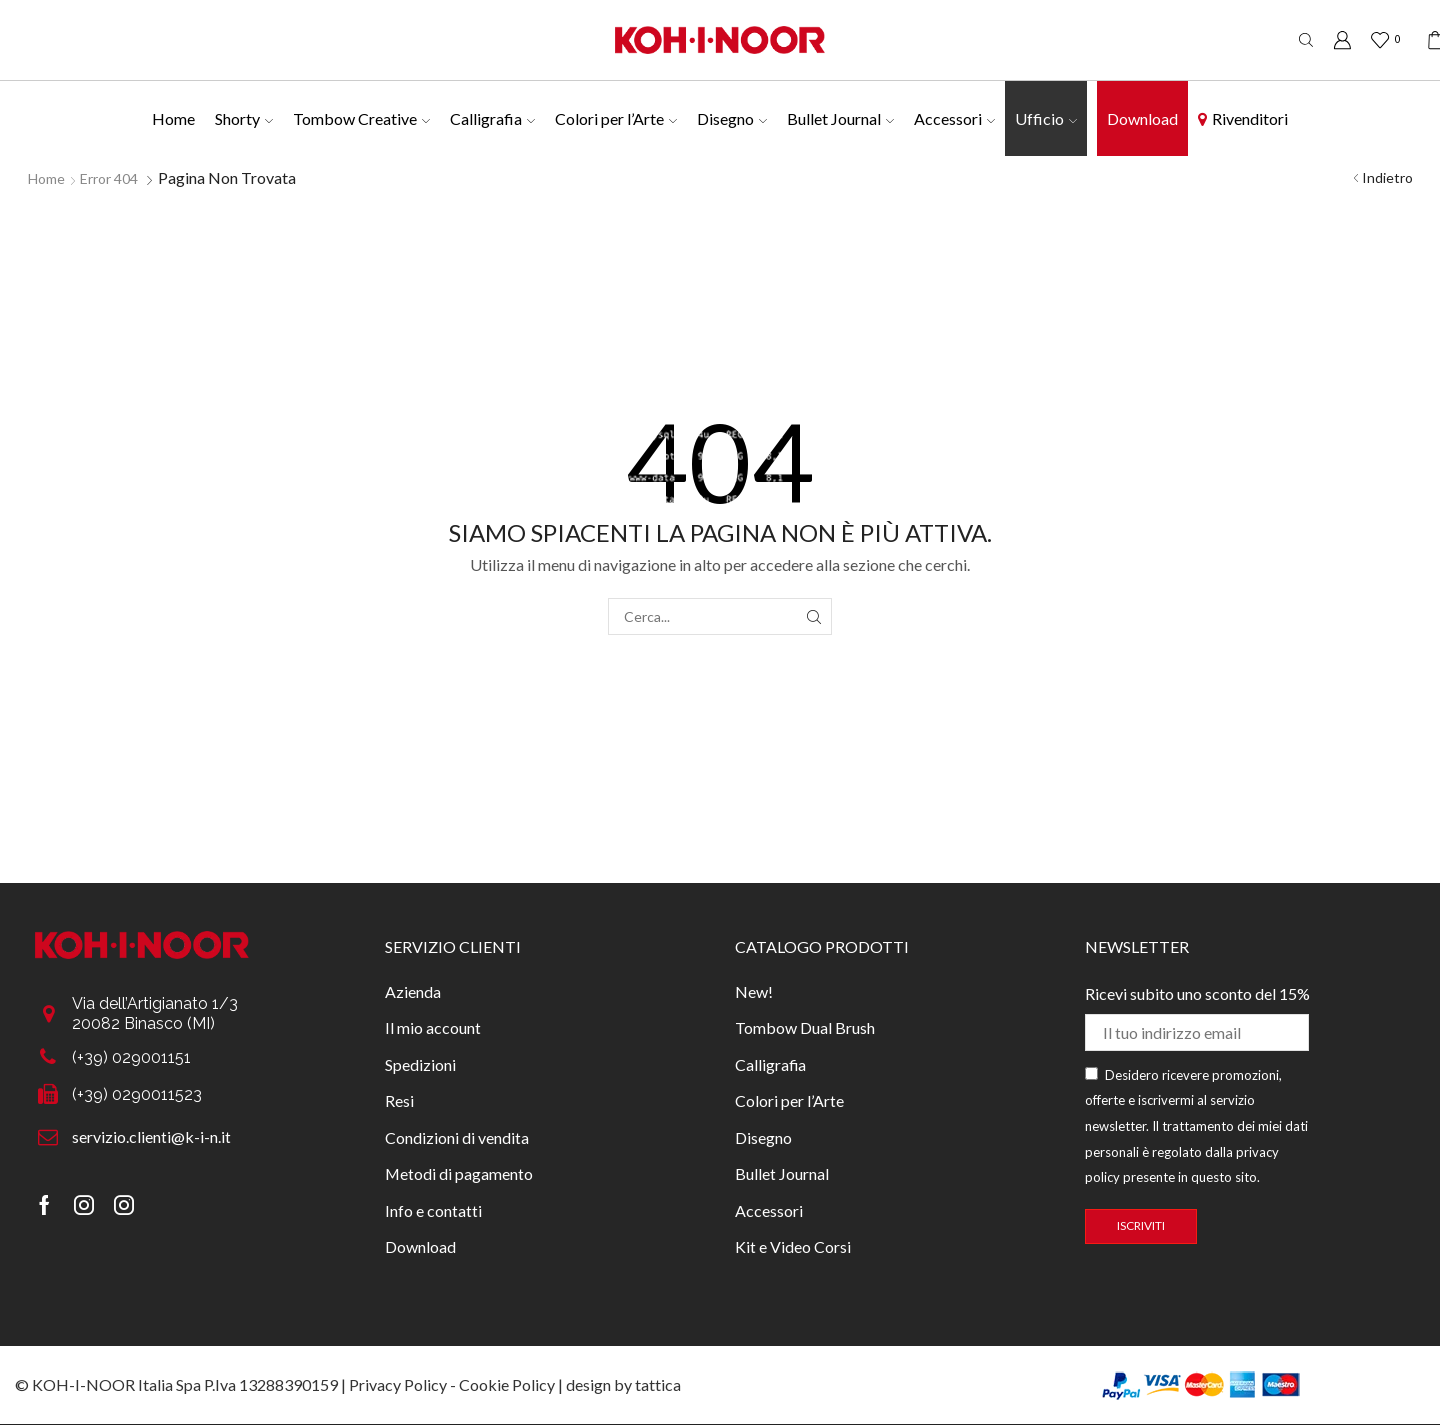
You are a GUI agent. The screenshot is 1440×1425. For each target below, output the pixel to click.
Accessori (954, 118)
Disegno (732, 118)
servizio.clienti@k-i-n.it (151, 1136)
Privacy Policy (398, 1384)
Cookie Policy (507, 1384)
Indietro (1387, 177)
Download (1142, 118)
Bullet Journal (840, 118)
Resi (399, 1100)
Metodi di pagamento (459, 1173)
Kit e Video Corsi (793, 1246)
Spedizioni (420, 1064)
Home (173, 118)
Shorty (244, 118)
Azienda (413, 991)
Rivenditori (1243, 118)
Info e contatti (433, 1210)
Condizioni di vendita (457, 1137)
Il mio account (433, 1027)
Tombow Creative (361, 118)
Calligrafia (492, 118)
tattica (658, 1384)
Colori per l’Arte (616, 118)
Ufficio (1046, 118)
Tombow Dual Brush (805, 1027)
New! (754, 991)
